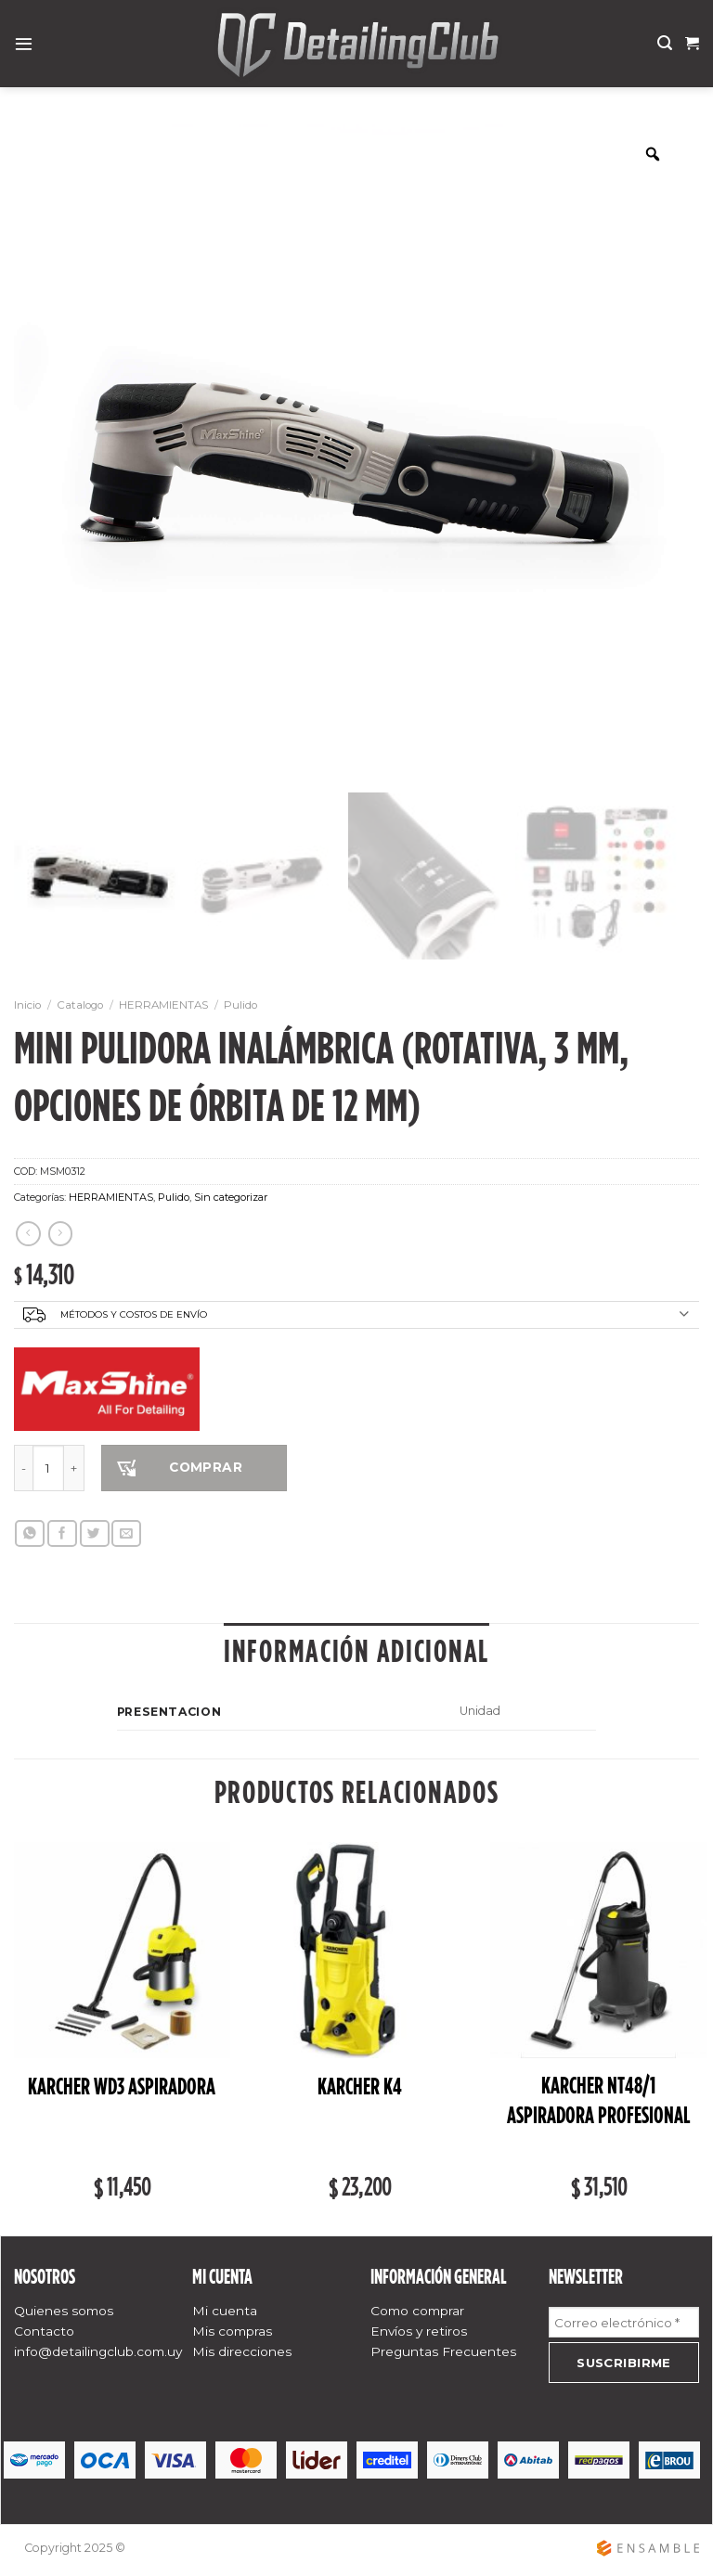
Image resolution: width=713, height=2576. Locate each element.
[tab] (356, 1651)
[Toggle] (684, 1316)
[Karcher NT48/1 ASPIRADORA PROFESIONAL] (598, 1950)
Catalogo (80, 1004)
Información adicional (356, 1650)
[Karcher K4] (360, 1950)
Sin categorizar (230, 1197)
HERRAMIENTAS (163, 1004)
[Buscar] (664, 43)
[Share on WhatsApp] (30, 1533)
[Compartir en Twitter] (95, 1533)
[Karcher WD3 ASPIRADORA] (122, 1950)
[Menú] (23, 43)
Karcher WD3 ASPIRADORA (121, 2086)
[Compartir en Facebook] (62, 1533)
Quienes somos (63, 2310)
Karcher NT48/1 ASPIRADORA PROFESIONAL (599, 2100)
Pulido (240, 1004)
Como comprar (417, 2310)
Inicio (27, 1004)
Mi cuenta (224, 2310)
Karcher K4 (360, 2086)
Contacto (44, 2331)
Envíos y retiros (418, 2331)
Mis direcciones (242, 2351)
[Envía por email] (126, 1533)
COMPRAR (205, 1467)
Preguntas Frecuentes (443, 2351)
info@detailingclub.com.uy (98, 2351)
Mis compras (232, 2331)
